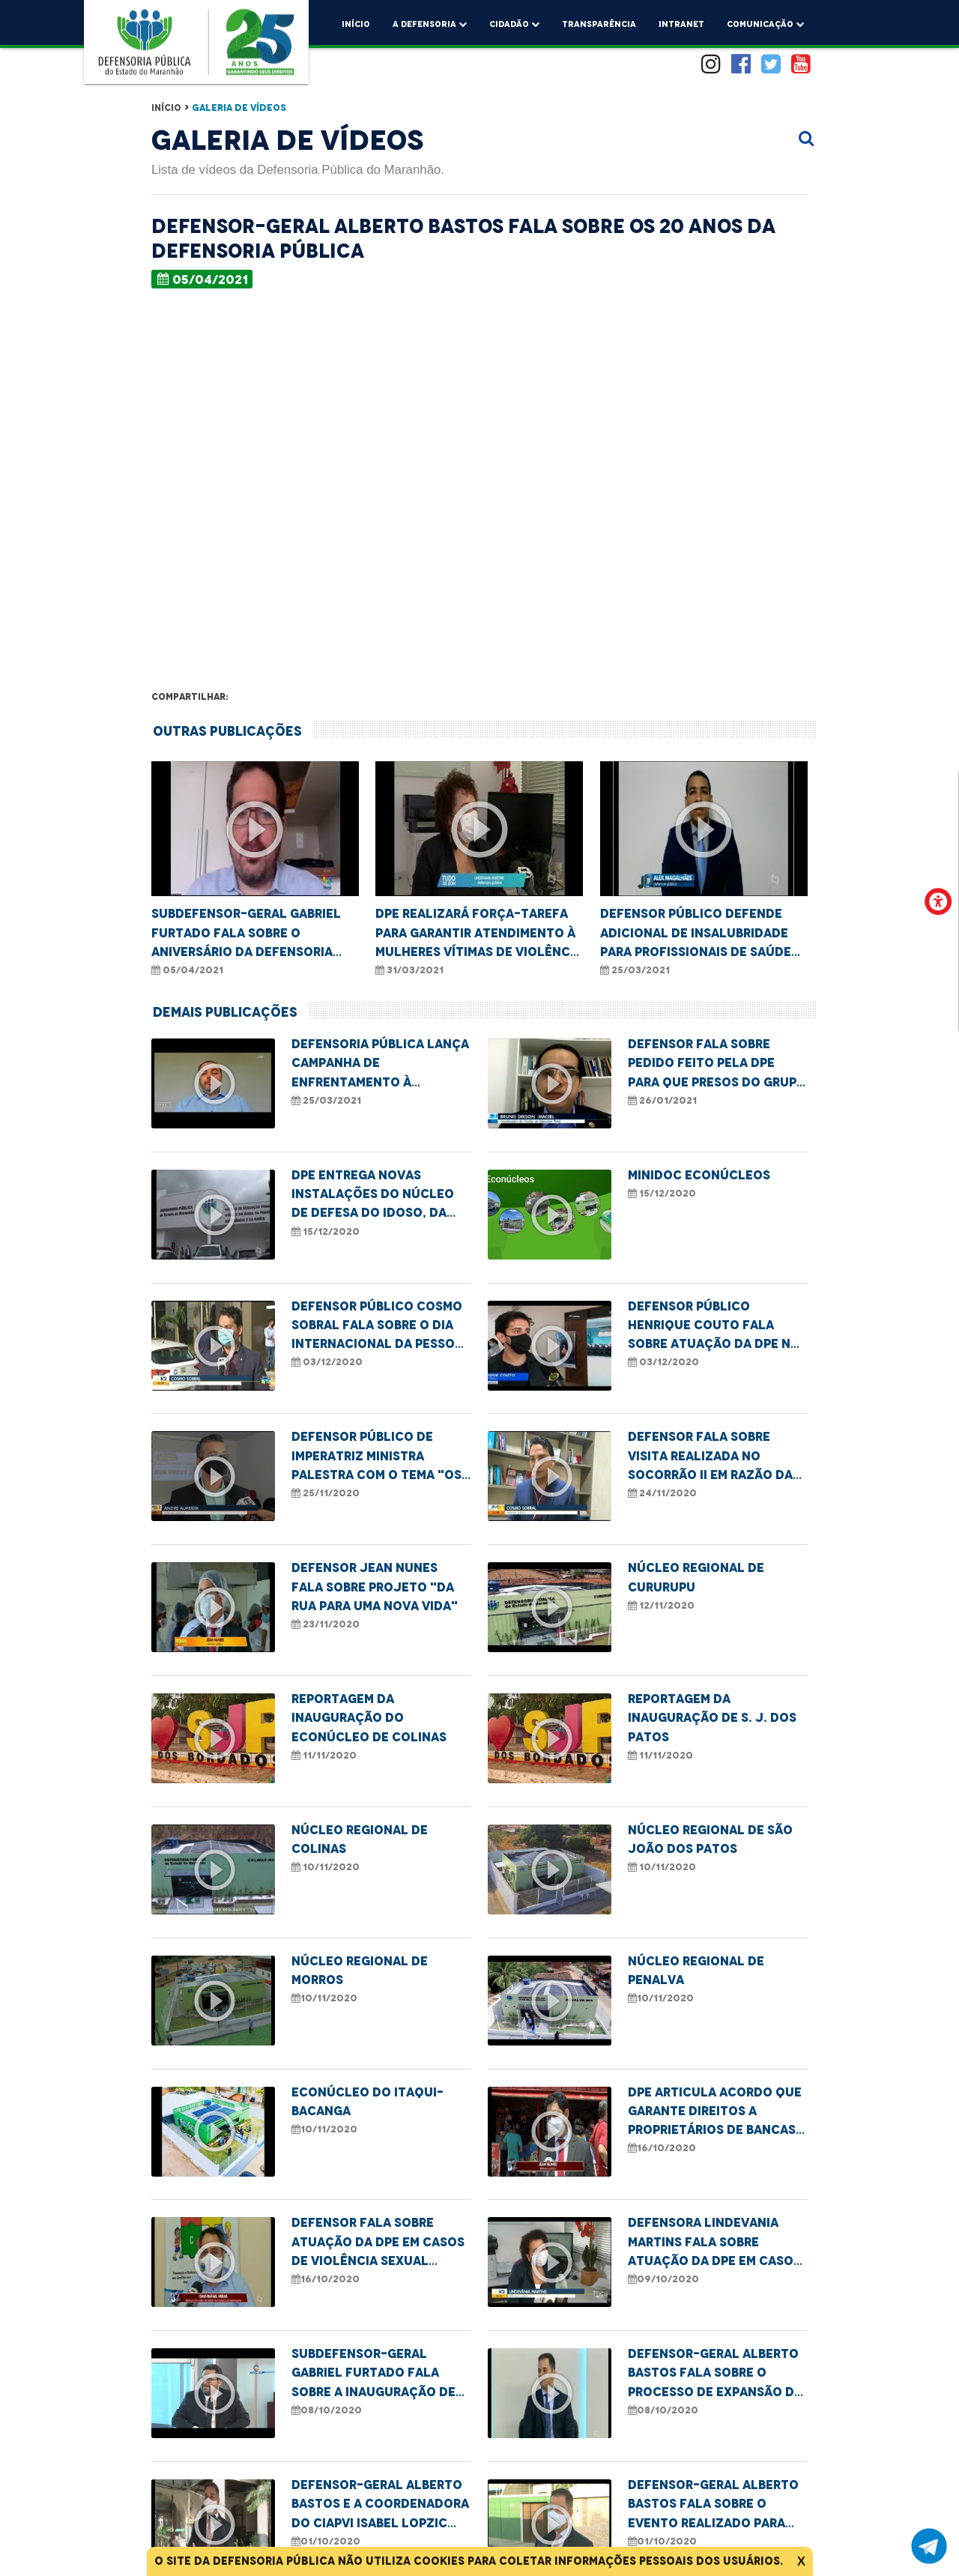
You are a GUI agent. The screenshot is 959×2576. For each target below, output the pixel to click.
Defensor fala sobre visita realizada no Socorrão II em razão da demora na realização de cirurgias (714, 1456)
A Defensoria (430, 22)
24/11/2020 (662, 1493)
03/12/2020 (327, 1361)
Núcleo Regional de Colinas (359, 1839)
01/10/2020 (325, 2541)
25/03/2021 (635, 970)
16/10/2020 (662, 2147)
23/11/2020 (325, 1624)
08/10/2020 (326, 2410)
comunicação (765, 22)
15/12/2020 (325, 1231)
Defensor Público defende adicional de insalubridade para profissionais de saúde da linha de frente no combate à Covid (695, 933)
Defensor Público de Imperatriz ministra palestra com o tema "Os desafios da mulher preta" (376, 1456)
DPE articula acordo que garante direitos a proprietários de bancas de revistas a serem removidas (715, 2112)
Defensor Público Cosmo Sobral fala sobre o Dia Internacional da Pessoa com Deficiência (377, 1326)
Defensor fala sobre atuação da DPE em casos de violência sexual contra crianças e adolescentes (378, 2242)
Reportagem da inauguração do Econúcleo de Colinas (369, 1717)
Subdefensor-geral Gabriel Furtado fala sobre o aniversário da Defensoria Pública (246, 933)
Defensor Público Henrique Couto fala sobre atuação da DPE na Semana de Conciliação (713, 1326)
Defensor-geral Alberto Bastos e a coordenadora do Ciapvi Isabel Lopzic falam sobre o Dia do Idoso (380, 2505)
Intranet (681, 24)
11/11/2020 (324, 1755)
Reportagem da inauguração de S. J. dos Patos (712, 1717)
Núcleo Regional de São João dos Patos (710, 1839)
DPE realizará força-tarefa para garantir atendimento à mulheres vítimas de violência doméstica (478, 933)
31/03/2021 (409, 970)
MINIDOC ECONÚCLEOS (699, 1174)
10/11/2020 (325, 1866)
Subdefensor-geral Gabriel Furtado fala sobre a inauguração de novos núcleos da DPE (373, 2373)
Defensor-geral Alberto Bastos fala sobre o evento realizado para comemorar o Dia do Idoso (713, 2505)
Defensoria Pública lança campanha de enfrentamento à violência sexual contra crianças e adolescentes (380, 1064)
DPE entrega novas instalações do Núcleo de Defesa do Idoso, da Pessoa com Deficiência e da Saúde (376, 1195)
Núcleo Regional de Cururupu (696, 1577)
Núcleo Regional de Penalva (696, 1970)
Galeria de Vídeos (239, 107)
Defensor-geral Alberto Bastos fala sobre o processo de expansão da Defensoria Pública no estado (715, 2373)
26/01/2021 (662, 1100)
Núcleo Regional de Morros (359, 1970)
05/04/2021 (202, 279)
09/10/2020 (663, 2279)
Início (356, 24)
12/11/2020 (661, 1605)
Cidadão (514, 22)
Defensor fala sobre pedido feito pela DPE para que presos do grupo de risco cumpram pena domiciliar (717, 1064)
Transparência (599, 24)
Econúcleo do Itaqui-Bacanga (367, 2101)
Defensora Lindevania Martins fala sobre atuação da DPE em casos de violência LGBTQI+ (714, 2242)
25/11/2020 (325, 1493)
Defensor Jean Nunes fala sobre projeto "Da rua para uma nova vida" (374, 1586)
